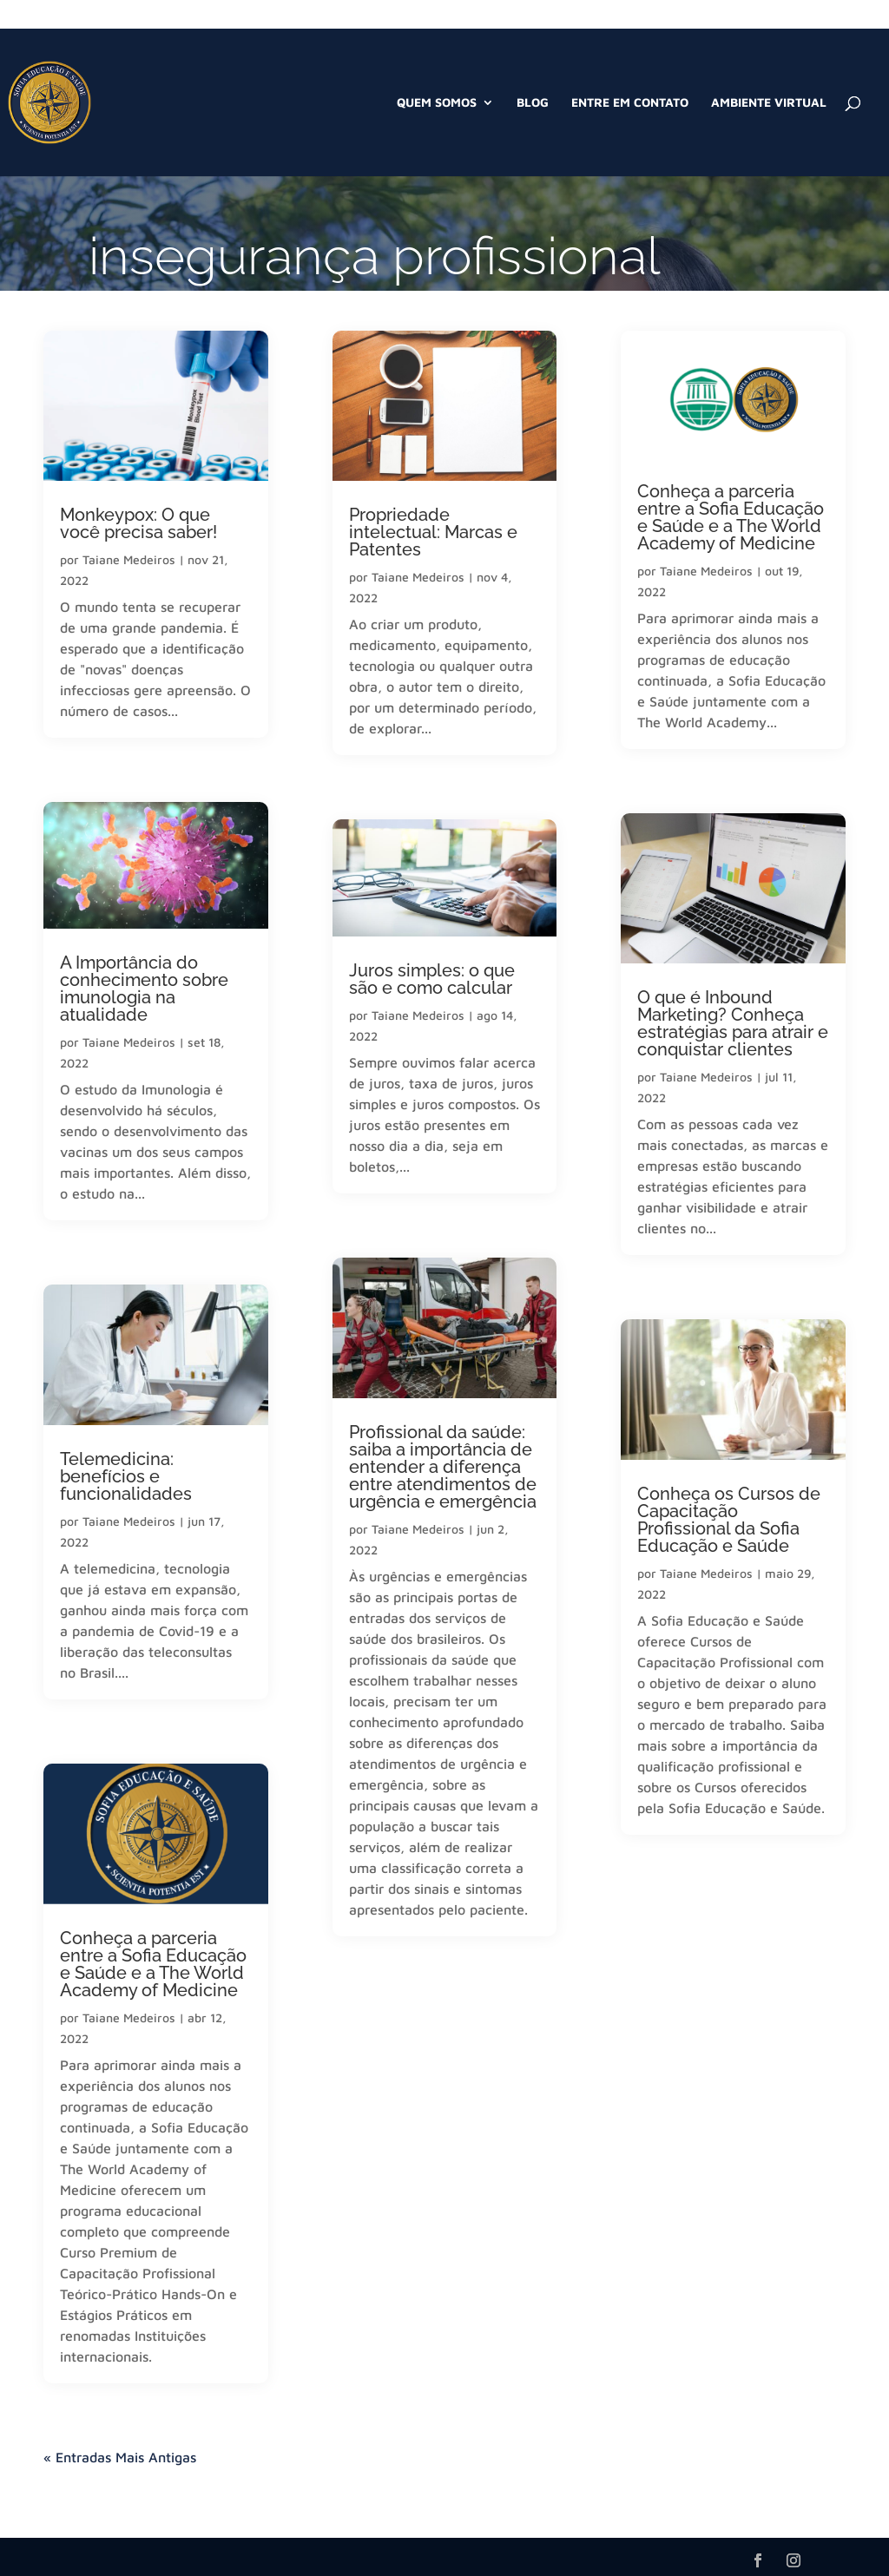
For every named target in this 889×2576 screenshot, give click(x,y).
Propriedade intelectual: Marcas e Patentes (433, 532)
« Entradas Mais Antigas (119, 2457)
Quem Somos (437, 102)
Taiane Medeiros (128, 559)
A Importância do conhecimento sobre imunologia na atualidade (144, 988)
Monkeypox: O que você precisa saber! (138, 523)
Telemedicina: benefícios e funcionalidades (126, 1476)
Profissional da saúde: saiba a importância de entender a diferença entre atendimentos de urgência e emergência (443, 1467)
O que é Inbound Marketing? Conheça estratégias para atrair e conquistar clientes (732, 1023)
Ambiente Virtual (768, 102)
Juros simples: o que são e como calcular (432, 979)
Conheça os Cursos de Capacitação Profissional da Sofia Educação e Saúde (728, 1519)
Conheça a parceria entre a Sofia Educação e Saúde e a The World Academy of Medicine (153, 1964)
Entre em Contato (629, 102)
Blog (533, 102)
